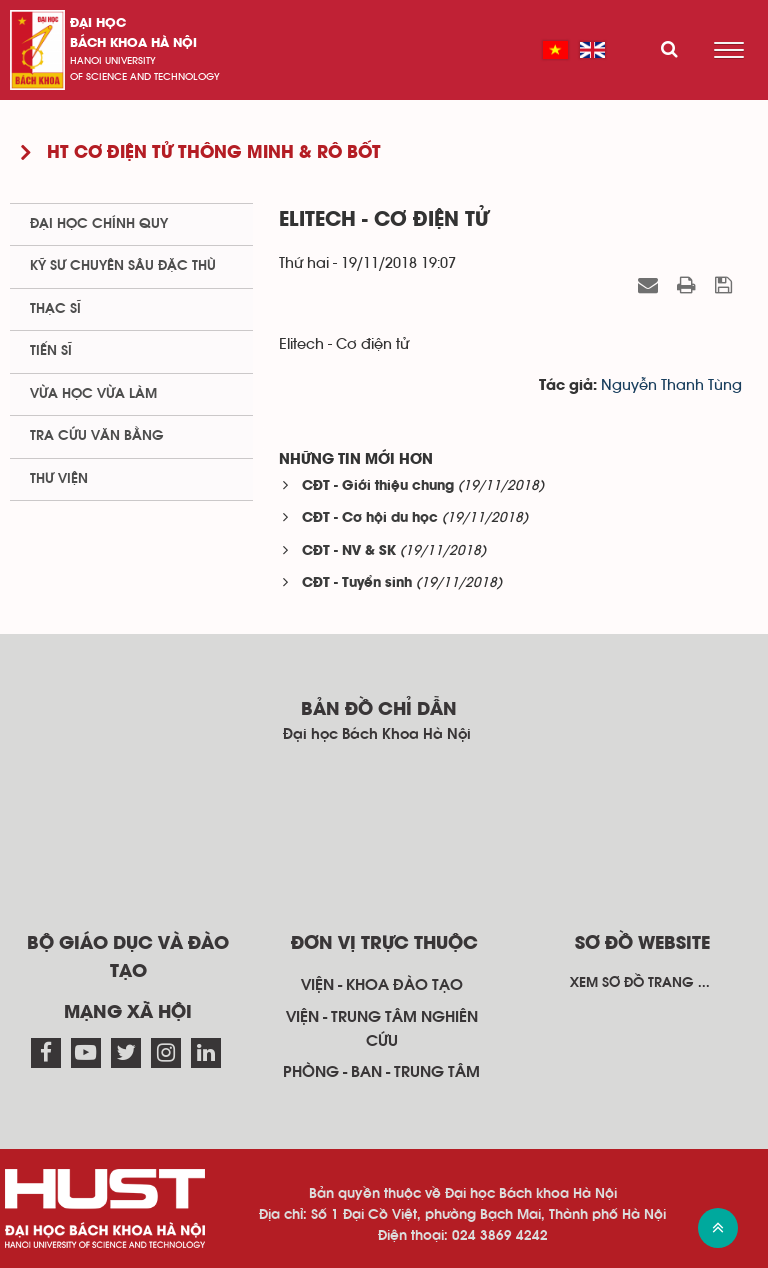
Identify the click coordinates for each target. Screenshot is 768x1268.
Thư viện (59, 479)
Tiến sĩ (51, 351)
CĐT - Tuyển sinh (357, 583)
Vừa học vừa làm (93, 394)
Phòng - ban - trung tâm (381, 1072)
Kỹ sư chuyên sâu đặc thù (123, 266)
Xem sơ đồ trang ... (640, 983)
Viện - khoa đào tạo (382, 985)
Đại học (98, 23)
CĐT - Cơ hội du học (370, 518)
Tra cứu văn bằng (97, 436)
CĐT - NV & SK (349, 551)
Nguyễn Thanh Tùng (671, 385)
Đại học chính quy (99, 224)
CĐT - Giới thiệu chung (378, 486)
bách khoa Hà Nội (133, 43)
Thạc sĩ (55, 309)
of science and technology (145, 77)
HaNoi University (113, 61)
